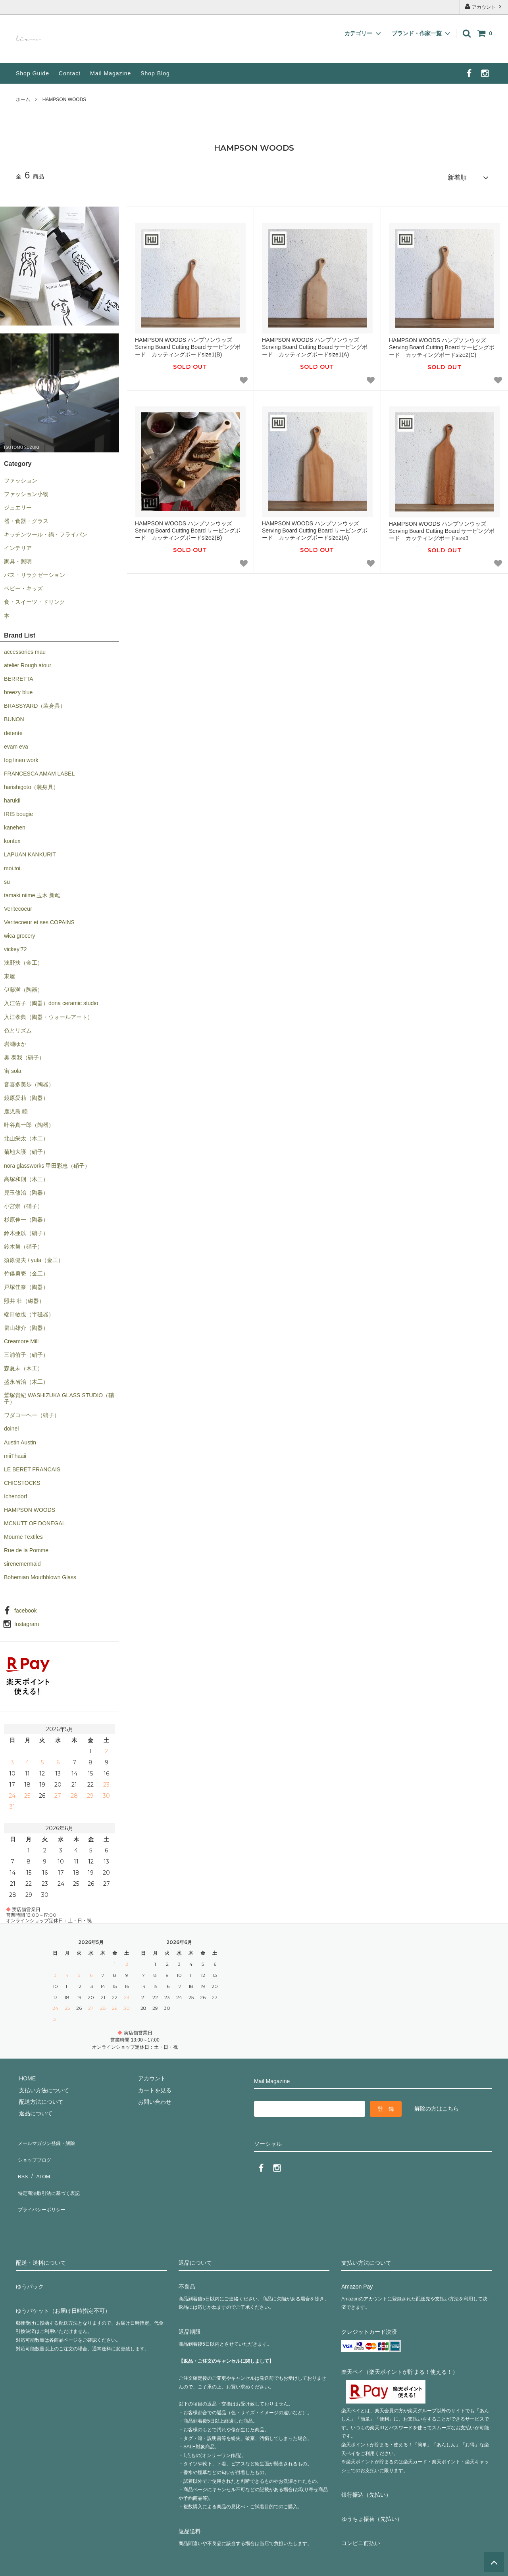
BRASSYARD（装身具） (34, 703)
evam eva (16, 743)
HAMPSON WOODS (64, 99)
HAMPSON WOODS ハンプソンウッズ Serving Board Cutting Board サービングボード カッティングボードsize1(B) (188, 344)
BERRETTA (18, 676)
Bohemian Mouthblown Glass (40, 1574)
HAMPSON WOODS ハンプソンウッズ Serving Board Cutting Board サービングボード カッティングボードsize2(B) (188, 527)
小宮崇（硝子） (23, 1203)
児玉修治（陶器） (26, 1190)
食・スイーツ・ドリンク (34, 599)
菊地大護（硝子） (26, 1149)
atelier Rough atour (27, 662)
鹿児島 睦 (16, 1108)
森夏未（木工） (23, 1365)
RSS (21, 2161)
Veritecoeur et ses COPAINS (39, 919)
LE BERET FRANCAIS (32, 1466)
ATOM (39, 2161)
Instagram (26, 1621)
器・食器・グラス (26, 518)
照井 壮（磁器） (24, 1298)
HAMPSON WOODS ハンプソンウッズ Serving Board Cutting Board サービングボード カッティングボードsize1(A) (315, 344)
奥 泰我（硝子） (24, 1054)
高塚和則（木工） (26, 1176)
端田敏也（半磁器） (29, 1311)
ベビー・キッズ (23, 585)
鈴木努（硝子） (23, 1244)
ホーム (23, 99)
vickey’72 (15, 946)
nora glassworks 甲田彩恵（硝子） (47, 1162)
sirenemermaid (22, 1561)
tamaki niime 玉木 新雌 (32, 892)
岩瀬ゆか (15, 1041)
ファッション (20, 477)
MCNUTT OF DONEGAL (34, 1520)
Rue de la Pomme (26, 1547)
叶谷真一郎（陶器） (29, 1122)
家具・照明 (18, 558)
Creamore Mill (21, 1338)
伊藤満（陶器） (23, 987)
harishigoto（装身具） (31, 784)
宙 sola (12, 1068)
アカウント (484, 6)
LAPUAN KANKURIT (30, 851)
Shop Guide (32, 73)
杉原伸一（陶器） (26, 1217)
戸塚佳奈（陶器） (26, 1284)
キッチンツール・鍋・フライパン (45, 532)
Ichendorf (15, 1493)
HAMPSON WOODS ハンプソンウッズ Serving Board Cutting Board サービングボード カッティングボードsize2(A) (315, 527)
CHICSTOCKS (22, 1480)
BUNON (14, 716)
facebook (25, 1607)
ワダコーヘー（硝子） (32, 1412)
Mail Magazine (110, 73)
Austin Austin (20, 1439)
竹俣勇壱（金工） (26, 1271)
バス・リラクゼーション (34, 572)
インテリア (18, 545)
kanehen (14, 825)
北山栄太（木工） (26, 1135)
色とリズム (18, 1027)
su (7, 878)
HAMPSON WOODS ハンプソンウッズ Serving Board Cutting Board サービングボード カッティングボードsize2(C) (442, 344)
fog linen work (21, 757)
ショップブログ (35, 2150)
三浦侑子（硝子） (26, 1352)
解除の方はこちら (436, 2105)
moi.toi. (13, 865)
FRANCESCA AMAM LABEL (39, 771)
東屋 (9, 973)
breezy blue (18, 689)
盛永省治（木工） (26, 1379)
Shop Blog (155, 73)
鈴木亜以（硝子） (26, 1230)
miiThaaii (15, 1453)
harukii (12, 798)
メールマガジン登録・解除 (49, 2138)
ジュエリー (18, 505)
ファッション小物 (26, 491)
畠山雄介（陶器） (26, 1325)
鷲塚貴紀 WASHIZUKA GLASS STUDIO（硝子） (59, 1395)
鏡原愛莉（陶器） (26, 1095)
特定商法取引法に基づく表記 (52, 2173)
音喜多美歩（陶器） (29, 1081)
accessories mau (25, 649)
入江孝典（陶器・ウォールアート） (48, 1014)
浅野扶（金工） (23, 960)
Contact (70, 73)
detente (13, 730)
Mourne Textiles (23, 1534)
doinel (11, 1426)
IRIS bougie (18, 811)
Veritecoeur (18, 906)
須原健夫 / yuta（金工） (34, 1257)
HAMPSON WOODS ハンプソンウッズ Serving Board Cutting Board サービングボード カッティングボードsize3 (442, 528)
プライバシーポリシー (43, 2184)
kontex (12, 838)
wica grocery (19, 933)
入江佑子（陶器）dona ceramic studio (51, 1000)
